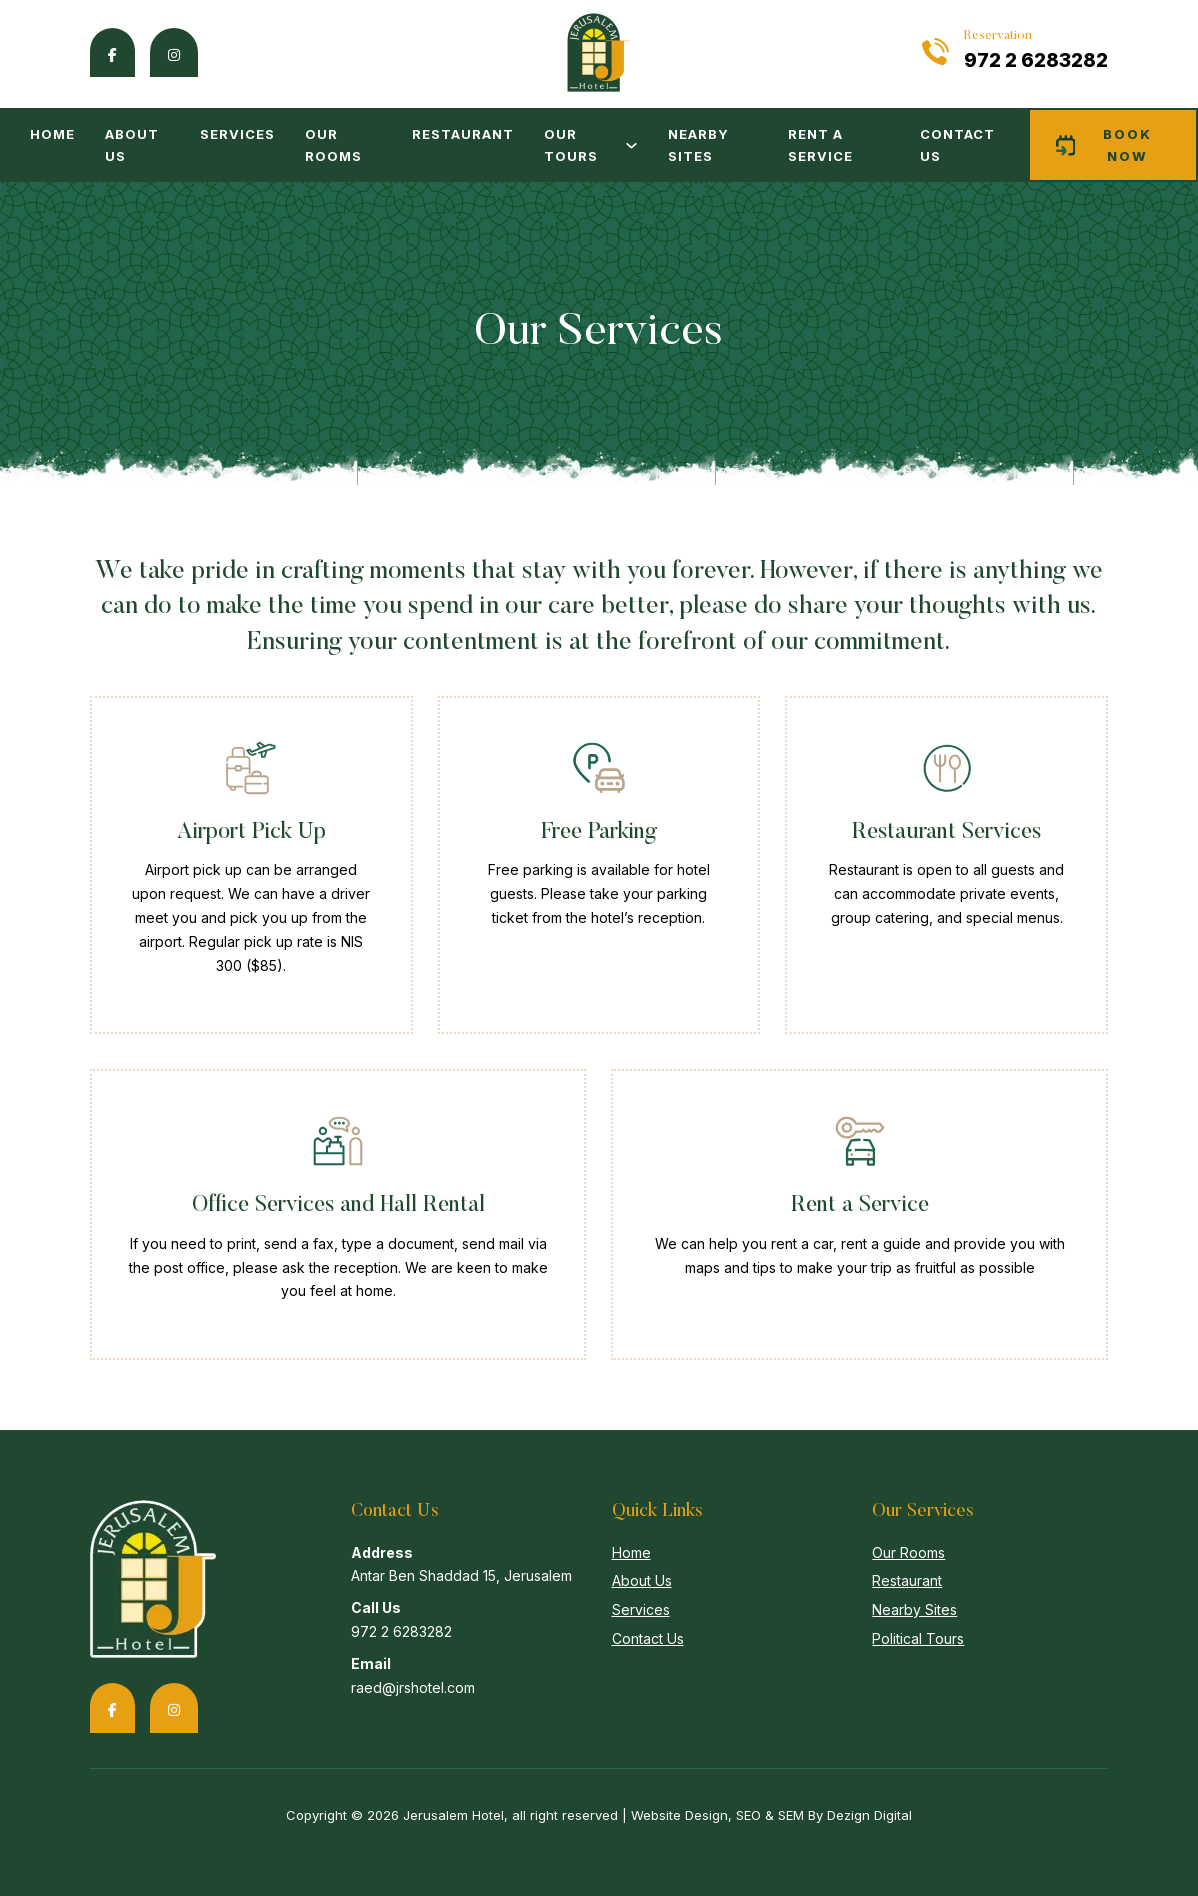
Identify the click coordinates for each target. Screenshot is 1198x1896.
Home (52, 134)
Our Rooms (333, 145)
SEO (748, 1815)
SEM (791, 1815)
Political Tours (918, 1638)
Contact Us (957, 145)
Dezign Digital (869, 1815)
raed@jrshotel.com (413, 1687)
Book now (1104, 145)
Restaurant (463, 134)
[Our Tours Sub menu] (631, 145)
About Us (132, 145)
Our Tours (571, 145)
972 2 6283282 (1036, 60)
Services (237, 134)
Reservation (998, 35)
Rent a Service (820, 145)
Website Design (679, 1815)
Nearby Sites (698, 145)
